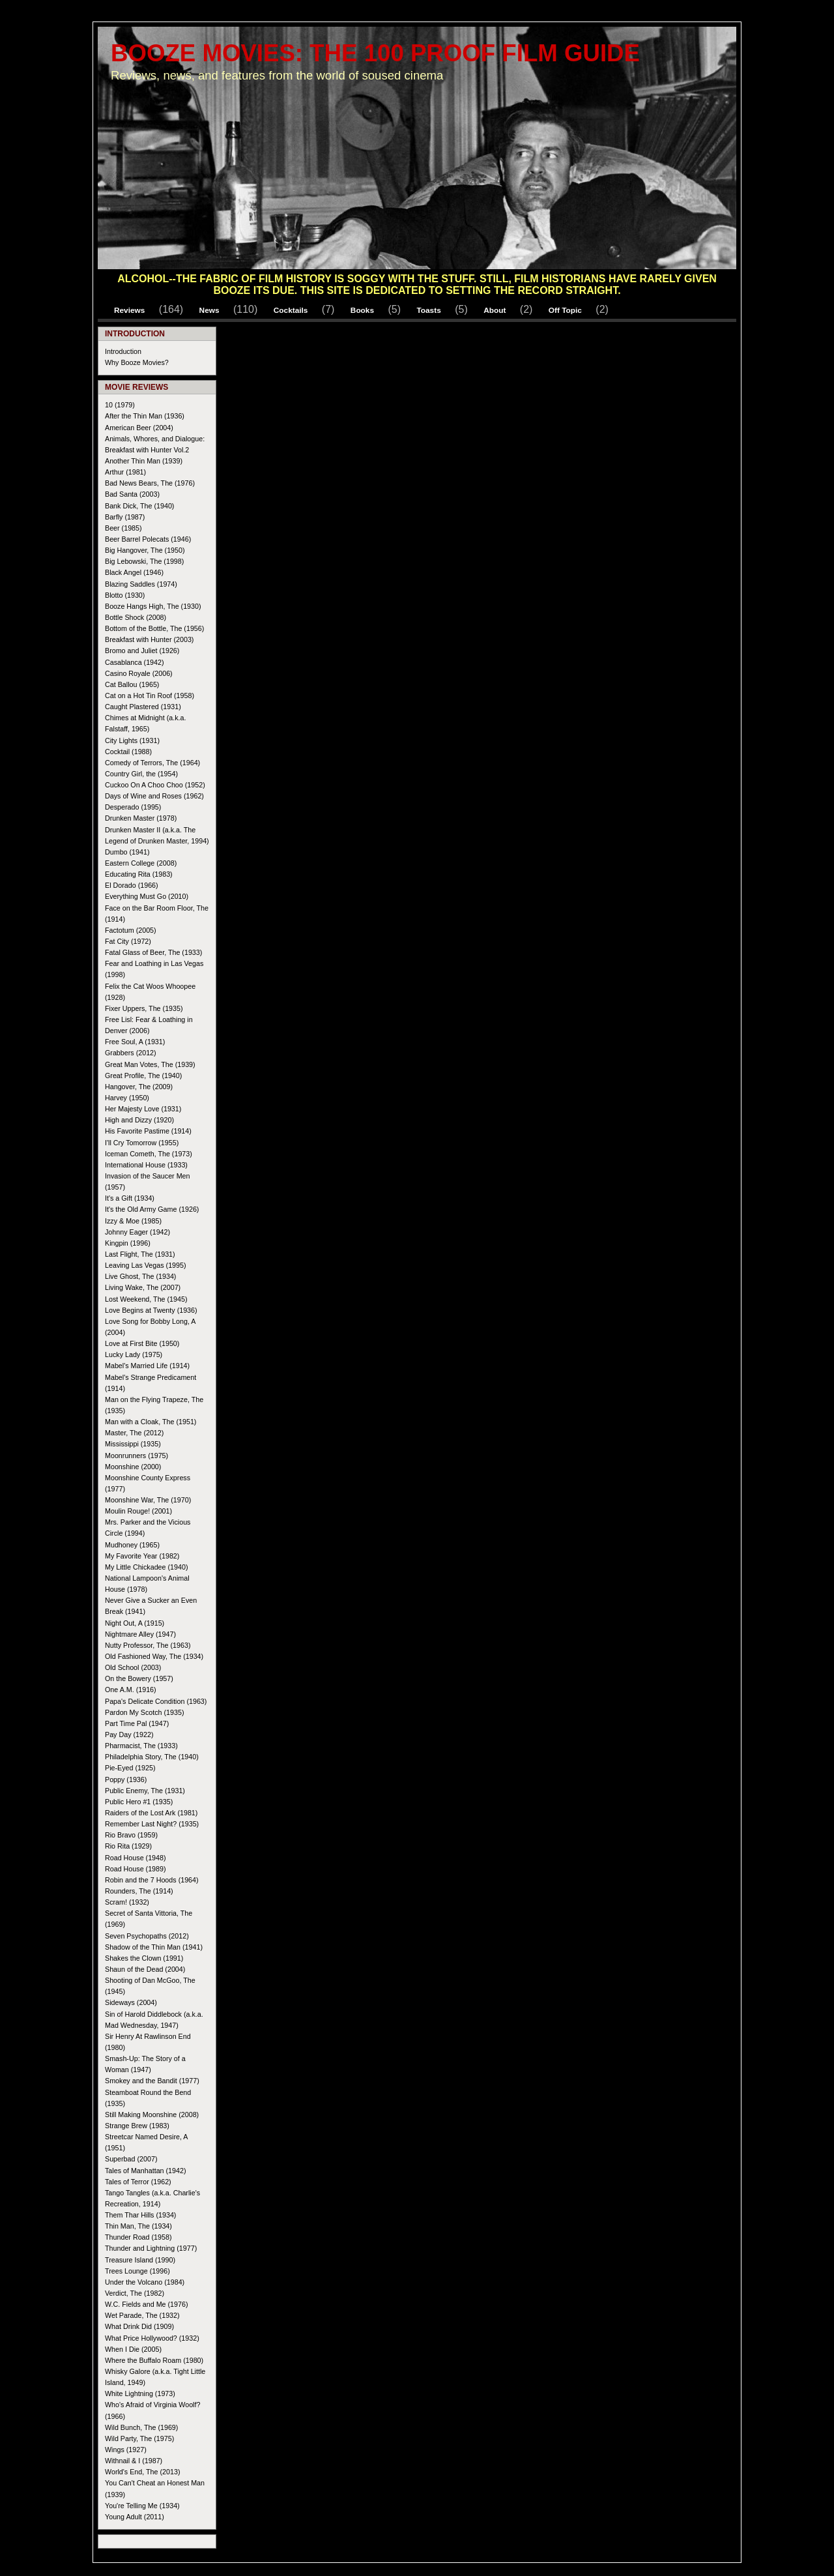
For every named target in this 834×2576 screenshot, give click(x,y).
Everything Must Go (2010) (146, 896)
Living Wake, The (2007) (142, 1287)
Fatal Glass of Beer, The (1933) (153, 952)
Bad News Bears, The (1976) (150, 483)
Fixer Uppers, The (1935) (144, 1008)
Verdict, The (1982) (134, 2293)
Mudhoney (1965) (132, 1545)
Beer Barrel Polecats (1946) (148, 539)
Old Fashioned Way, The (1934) (154, 1656)
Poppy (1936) (126, 1779)
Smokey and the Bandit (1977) (152, 2081)
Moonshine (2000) (133, 1467)
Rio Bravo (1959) (131, 1835)
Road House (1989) (135, 1869)
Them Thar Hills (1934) (140, 2215)
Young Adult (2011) (134, 2517)
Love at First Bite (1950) (142, 1343)
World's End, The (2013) (142, 2472)
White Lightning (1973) (140, 2393)
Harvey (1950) (127, 1098)
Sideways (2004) (131, 2002)
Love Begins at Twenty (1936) (151, 1310)
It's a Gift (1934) (129, 1198)
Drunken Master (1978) (141, 818)
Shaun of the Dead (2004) (145, 1969)
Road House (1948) (135, 1858)
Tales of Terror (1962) (138, 2182)
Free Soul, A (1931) (135, 1042)
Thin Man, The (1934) (138, 2226)
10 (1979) (120, 405)
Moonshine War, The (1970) (148, 1500)
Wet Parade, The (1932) (142, 2315)
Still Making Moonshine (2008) (152, 2114)
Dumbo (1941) (127, 852)
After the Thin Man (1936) (144, 416)
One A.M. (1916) (130, 1689)
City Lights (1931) (132, 740)
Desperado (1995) (133, 807)
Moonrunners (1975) (136, 1455)
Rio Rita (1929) (128, 1846)
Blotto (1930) (125, 595)
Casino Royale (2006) (139, 673)
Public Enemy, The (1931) (145, 1790)
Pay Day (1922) (129, 1734)
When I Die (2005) (133, 2349)
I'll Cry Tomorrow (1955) (142, 1143)
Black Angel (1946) (134, 572)
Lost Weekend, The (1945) (146, 1299)
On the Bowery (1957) (139, 1678)
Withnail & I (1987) (133, 2461)
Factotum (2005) (130, 930)
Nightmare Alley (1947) (140, 1634)
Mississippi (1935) (133, 1444)
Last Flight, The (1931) (140, 1254)
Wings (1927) (126, 2449)
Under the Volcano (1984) (144, 2282)
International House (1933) (146, 1165)
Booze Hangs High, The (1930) (153, 606)
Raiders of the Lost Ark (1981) (151, 1813)
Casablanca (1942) (134, 662)
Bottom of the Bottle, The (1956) (154, 628)
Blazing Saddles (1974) (141, 584)
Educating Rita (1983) (139, 874)
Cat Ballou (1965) (132, 684)
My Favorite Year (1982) (142, 1556)
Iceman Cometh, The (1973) (148, 1154)
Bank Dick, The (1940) (139, 506)
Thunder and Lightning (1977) (151, 2248)
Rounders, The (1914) (139, 1891)
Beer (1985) (123, 528)
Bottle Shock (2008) (135, 617)
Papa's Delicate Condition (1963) (156, 1701)
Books (362, 310)
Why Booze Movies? (137, 362)
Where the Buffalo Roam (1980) (154, 2360)
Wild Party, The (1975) (139, 2438)
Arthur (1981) (125, 472)
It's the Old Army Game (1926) (152, 1209)
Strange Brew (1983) (137, 2126)
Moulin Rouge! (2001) (138, 1511)
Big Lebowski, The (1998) (144, 561)
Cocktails (291, 310)
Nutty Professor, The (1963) (147, 1645)
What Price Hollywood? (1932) (152, 2338)
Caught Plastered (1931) (143, 706)
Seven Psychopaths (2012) (147, 1936)
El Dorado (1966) (131, 885)
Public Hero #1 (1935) (139, 1802)
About (494, 310)
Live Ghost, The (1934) (140, 1276)
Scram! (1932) (127, 1902)
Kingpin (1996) (128, 1243)
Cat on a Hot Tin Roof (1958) (149, 695)
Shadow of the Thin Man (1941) (154, 1947)
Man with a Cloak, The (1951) (150, 1422)
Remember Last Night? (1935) (152, 1824)
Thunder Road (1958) (138, 2237)
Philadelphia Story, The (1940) (152, 1757)
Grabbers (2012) (130, 1053)
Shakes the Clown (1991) (144, 1958)
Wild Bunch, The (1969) (141, 2427)
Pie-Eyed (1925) (130, 1768)
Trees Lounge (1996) (137, 2271)
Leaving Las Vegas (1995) (145, 1265)
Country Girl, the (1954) (141, 774)
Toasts (428, 310)
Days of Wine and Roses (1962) (154, 796)
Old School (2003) (133, 1667)
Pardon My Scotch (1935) (144, 1712)
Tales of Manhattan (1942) (145, 2170)
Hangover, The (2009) (139, 1086)
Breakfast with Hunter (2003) (149, 639)
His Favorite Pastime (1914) (148, 1131)
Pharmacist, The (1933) (141, 1745)
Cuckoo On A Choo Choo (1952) (155, 785)
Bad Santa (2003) (132, 494)
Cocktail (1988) (128, 751)
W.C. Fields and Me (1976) (146, 2304)
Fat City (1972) (128, 941)
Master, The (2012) (134, 1433)
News (209, 310)
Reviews (129, 310)
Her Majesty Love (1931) (143, 1109)
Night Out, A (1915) (134, 1623)
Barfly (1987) (125, 517)
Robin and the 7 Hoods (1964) (152, 1880)
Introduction (123, 351)
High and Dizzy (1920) (139, 1120)
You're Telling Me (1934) (142, 2506)
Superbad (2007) (131, 2159)
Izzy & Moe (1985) (133, 1221)
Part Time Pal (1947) (137, 1723)
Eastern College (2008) (141, 863)
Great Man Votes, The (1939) (150, 1064)
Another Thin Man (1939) (143, 461)
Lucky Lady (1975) (133, 1354)
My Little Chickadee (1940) (146, 1567)
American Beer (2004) (139, 428)
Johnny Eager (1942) (137, 1232)
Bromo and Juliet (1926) (142, 650)
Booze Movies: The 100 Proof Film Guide (375, 53)
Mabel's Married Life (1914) (147, 1365)
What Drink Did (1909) (139, 2326)
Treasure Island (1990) (140, 2260)
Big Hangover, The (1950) (145, 550)
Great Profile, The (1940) (143, 1075)
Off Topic (565, 310)
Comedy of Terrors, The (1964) (152, 763)
